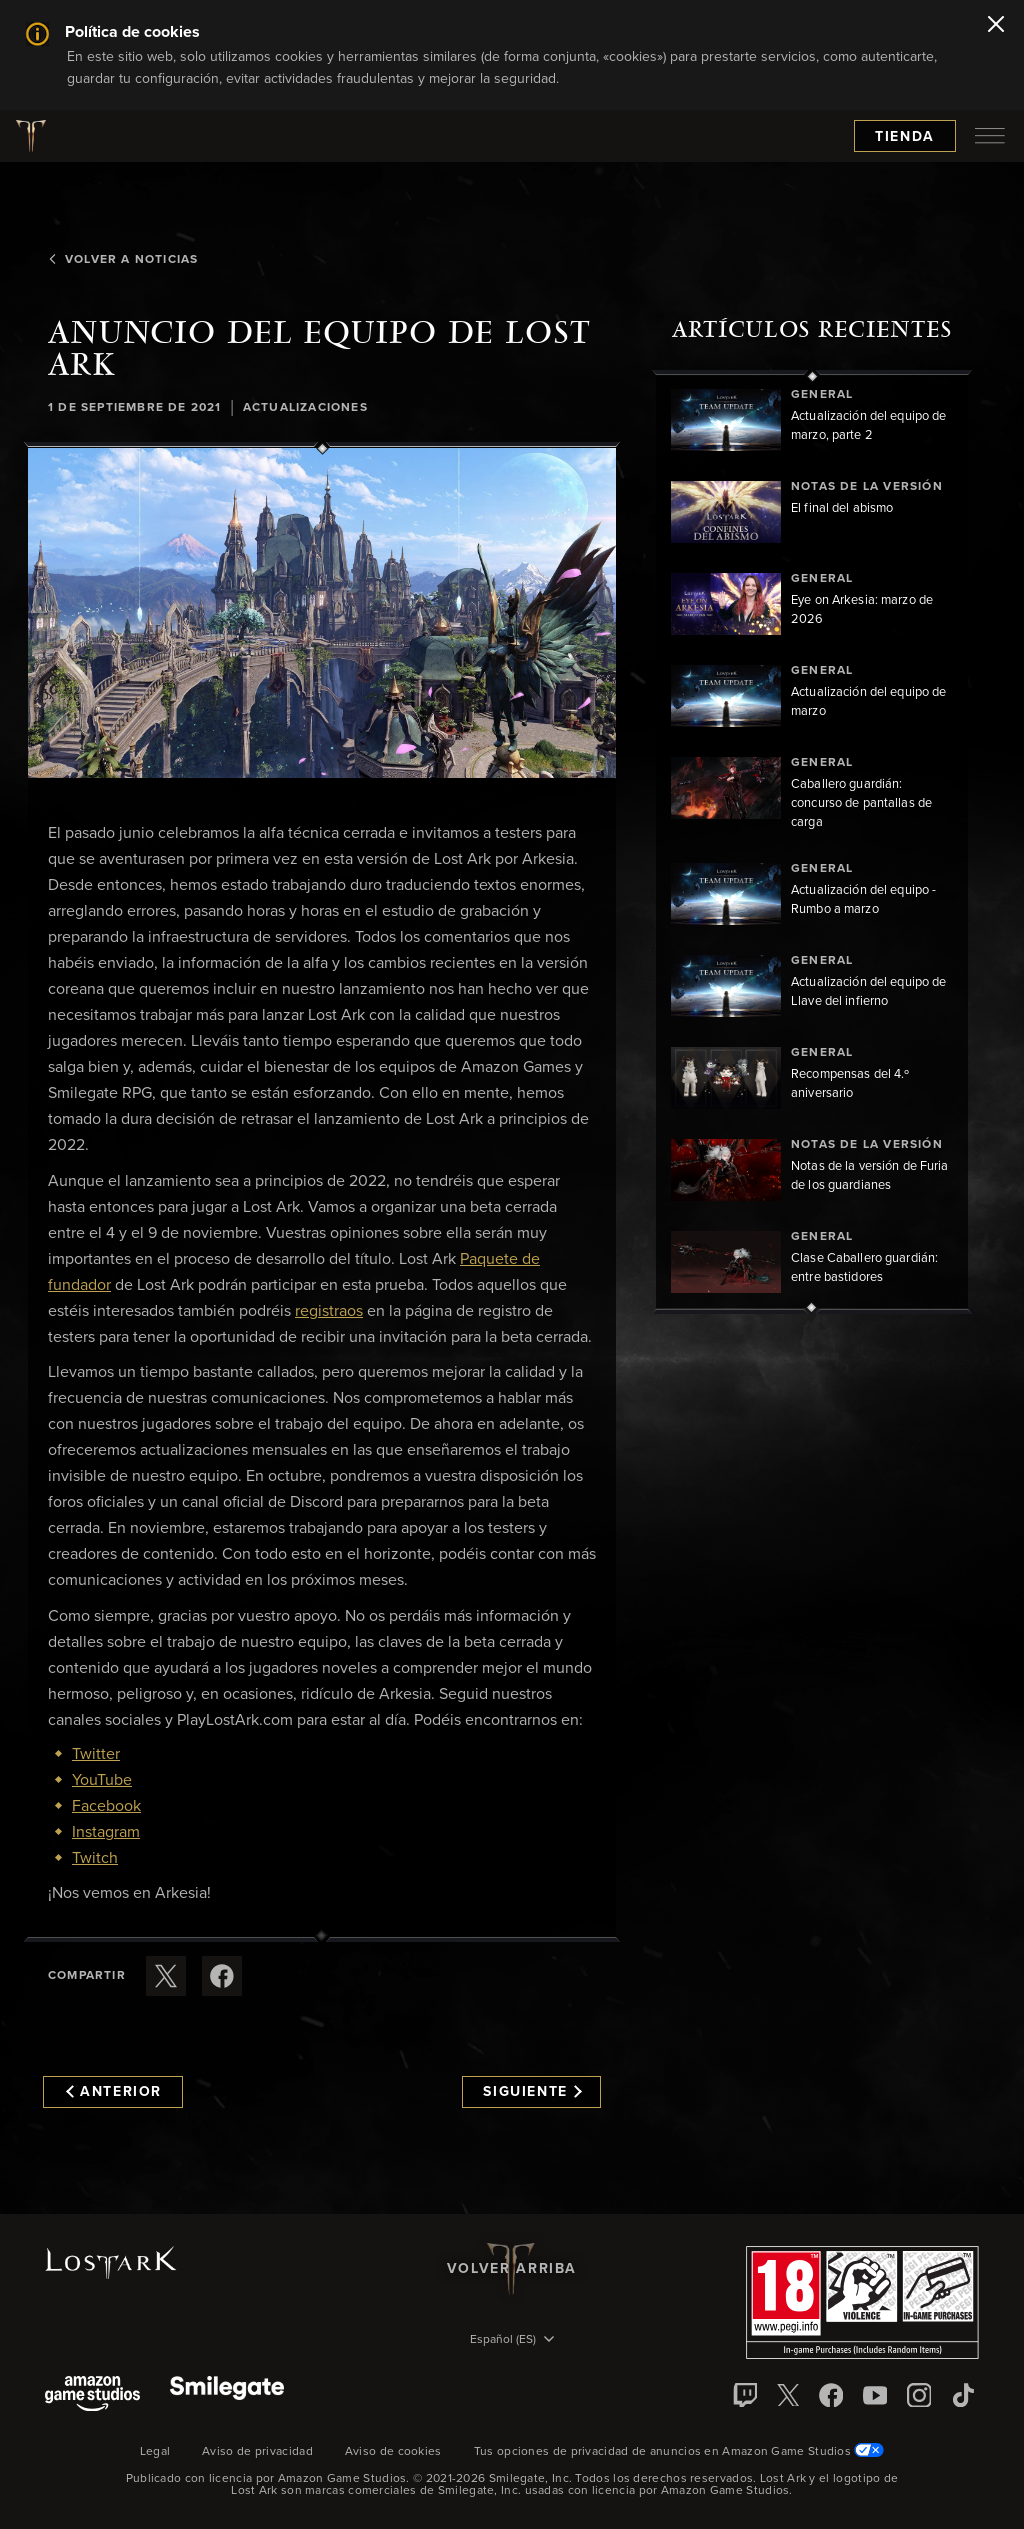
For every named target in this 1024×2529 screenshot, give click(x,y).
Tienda (905, 137)
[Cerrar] (996, 26)
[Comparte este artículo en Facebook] (222, 1976)
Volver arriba (512, 2269)
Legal (155, 2452)
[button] (322, 613)
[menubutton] (990, 136)
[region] (812, 842)
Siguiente (532, 2092)
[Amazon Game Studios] (92, 2395)
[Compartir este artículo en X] (166, 1976)
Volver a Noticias (123, 260)
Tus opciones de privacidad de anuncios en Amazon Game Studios (679, 2452)
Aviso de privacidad (257, 2452)
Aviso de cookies (393, 2452)
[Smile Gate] (227, 2395)
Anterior (114, 2092)
